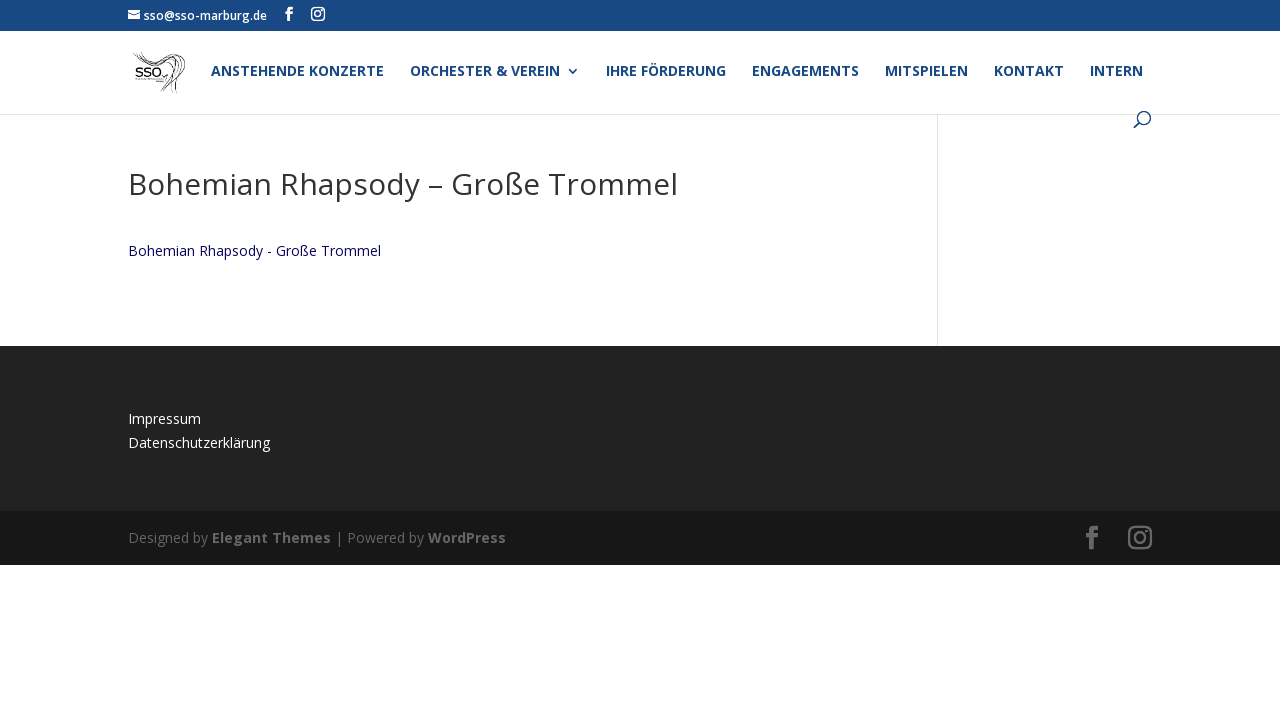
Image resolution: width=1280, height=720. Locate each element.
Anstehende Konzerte (297, 72)
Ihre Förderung (666, 72)
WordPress (467, 537)
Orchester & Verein (485, 72)
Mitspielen (926, 72)
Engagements (805, 72)
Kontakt (1029, 72)
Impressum (164, 418)
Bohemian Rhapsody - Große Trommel (254, 250)
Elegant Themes (271, 537)
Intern (1116, 72)
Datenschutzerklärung (199, 442)
